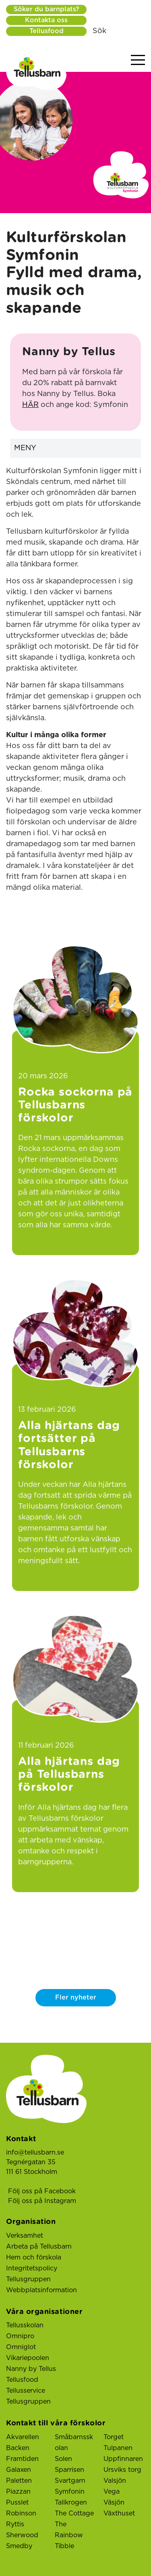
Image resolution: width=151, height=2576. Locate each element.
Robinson (21, 2513)
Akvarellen (22, 2437)
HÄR (30, 405)
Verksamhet (24, 2235)
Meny (77, 448)
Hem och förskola (33, 2257)
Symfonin (70, 2491)
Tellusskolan (24, 2325)
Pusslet (17, 2502)
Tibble (64, 2546)
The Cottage (74, 2513)
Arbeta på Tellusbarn (39, 2246)
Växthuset (119, 2513)
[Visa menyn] (138, 60)
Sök (99, 31)
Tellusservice (25, 2390)
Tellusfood (46, 31)
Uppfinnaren (123, 2459)
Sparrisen (69, 2470)
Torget (113, 2437)
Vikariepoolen (27, 2358)
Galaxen (18, 2470)
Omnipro (20, 2336)
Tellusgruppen (28, 2279)
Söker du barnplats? (46, 9)
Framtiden (22, 2459)
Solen (63, 2459)
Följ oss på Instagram (42, 2201)
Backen (17, 2448)
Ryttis (15, 2524)
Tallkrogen (71, 2502)
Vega (111, 2491)
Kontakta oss (46, 20)
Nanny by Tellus (31, 2369)
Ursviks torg (122, 2470)
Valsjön (114, 2480)
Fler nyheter (75, 1997)
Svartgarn (70, 2480)
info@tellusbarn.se (35, 2152)
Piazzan (18, 2491)
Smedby (19, 2546)
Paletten (19, 2480)
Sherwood (22, 2535)
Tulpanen (117, 2448)
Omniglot (21, 2347)
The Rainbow (69, 2529)
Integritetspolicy (31, 2268)
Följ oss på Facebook (42, 2191)
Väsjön (113, 2502)
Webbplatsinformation (41, 2290)
